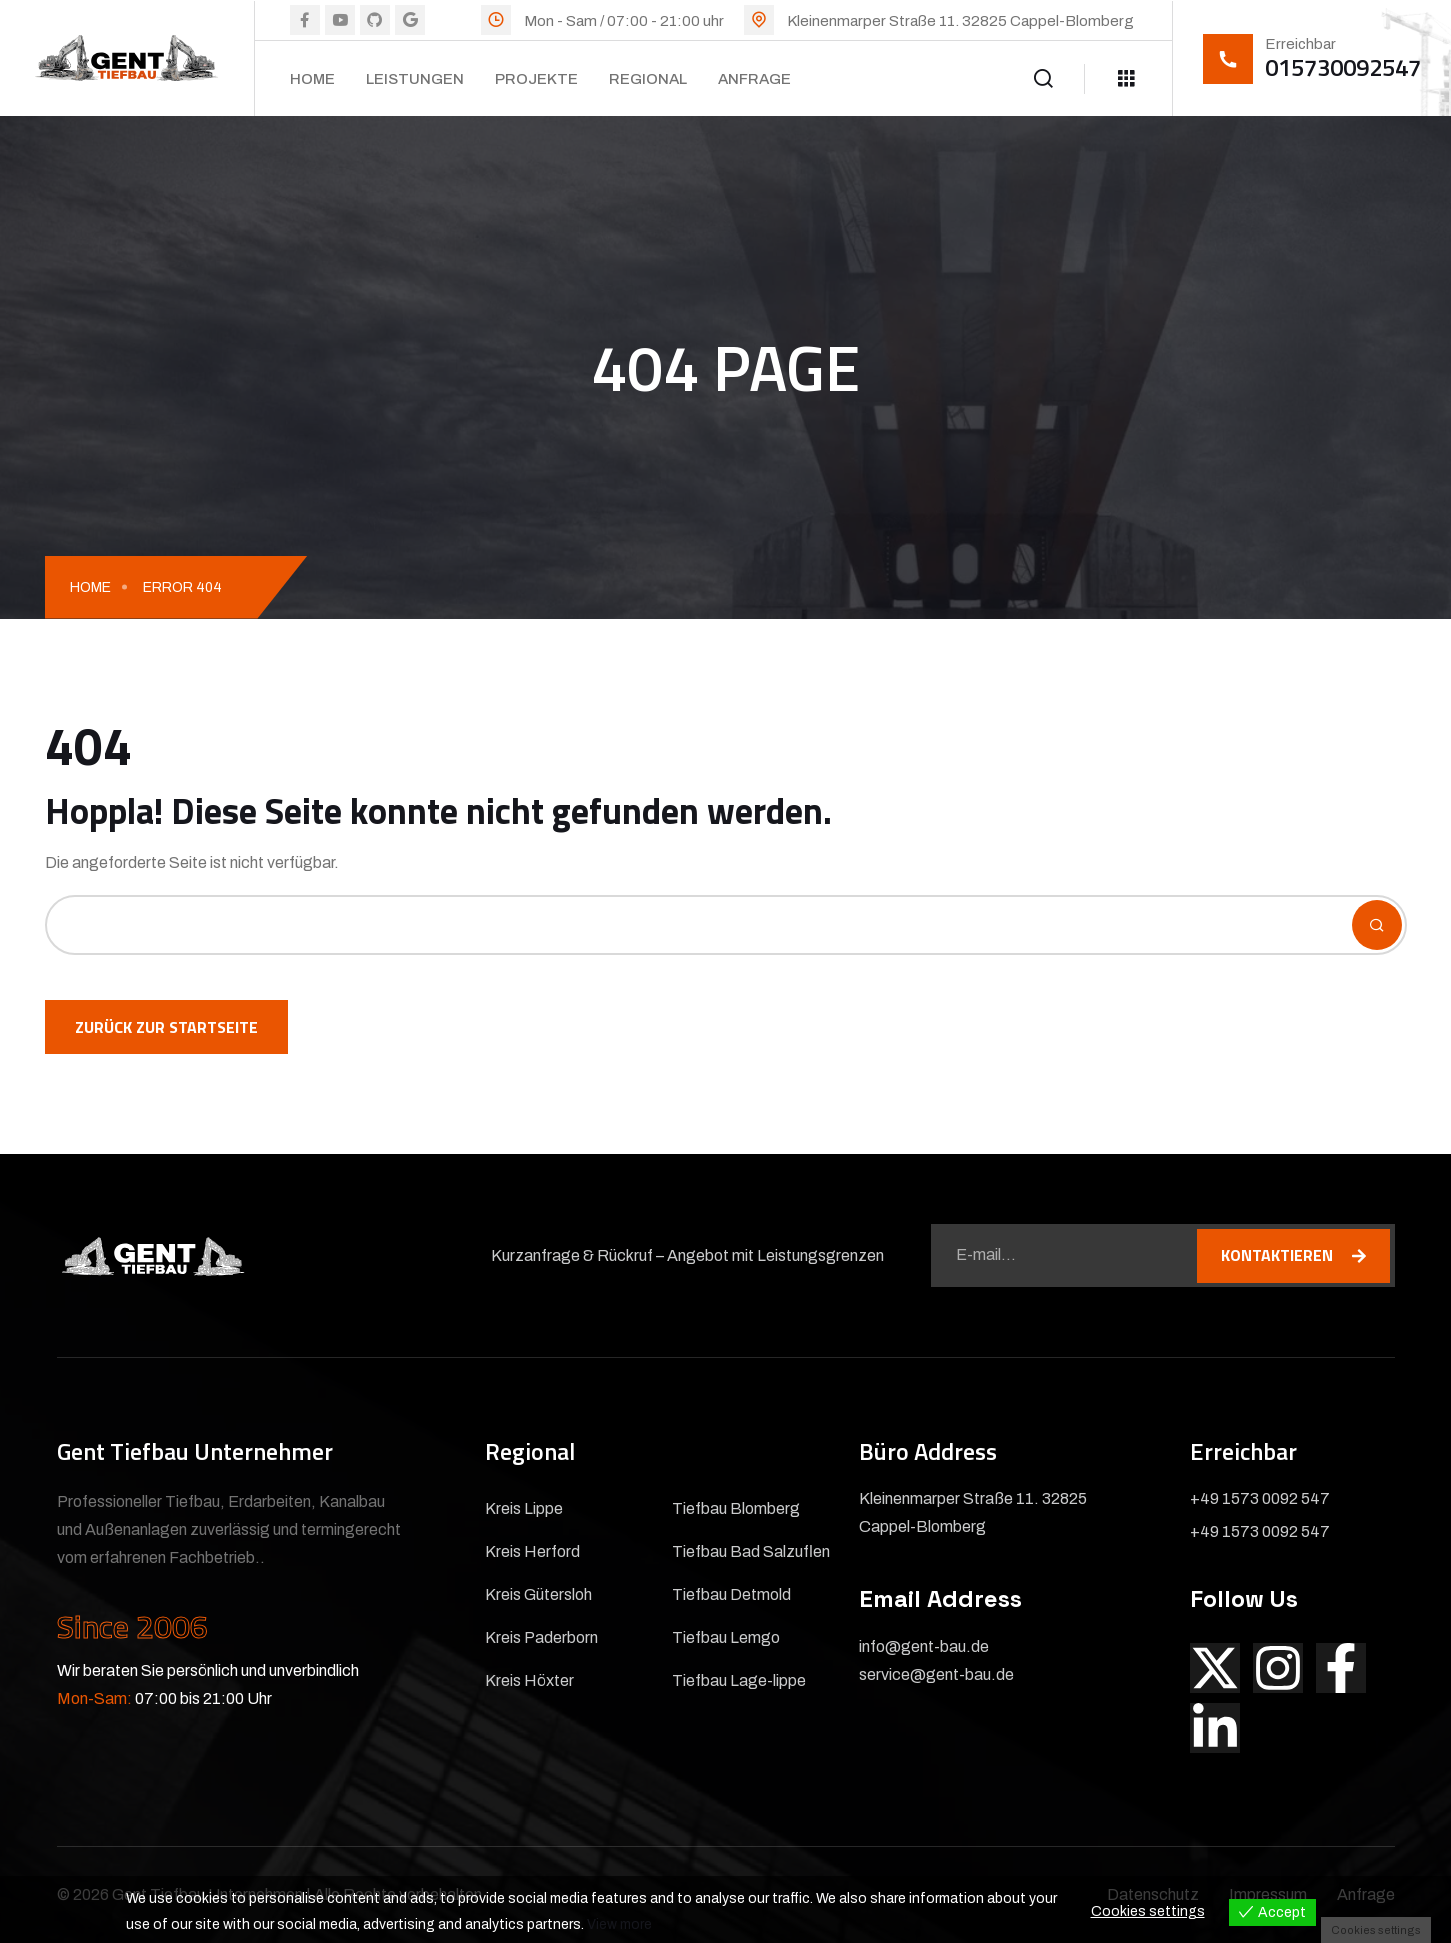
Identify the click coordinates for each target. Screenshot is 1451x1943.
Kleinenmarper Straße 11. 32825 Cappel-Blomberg (960, 21)
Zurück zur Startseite (166, 1027)
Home (312, 79)
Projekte (536, 79)
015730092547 (1343, 67)
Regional (648, 79)
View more (619, 1924)
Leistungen (415, 79)
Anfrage (754, 79)
